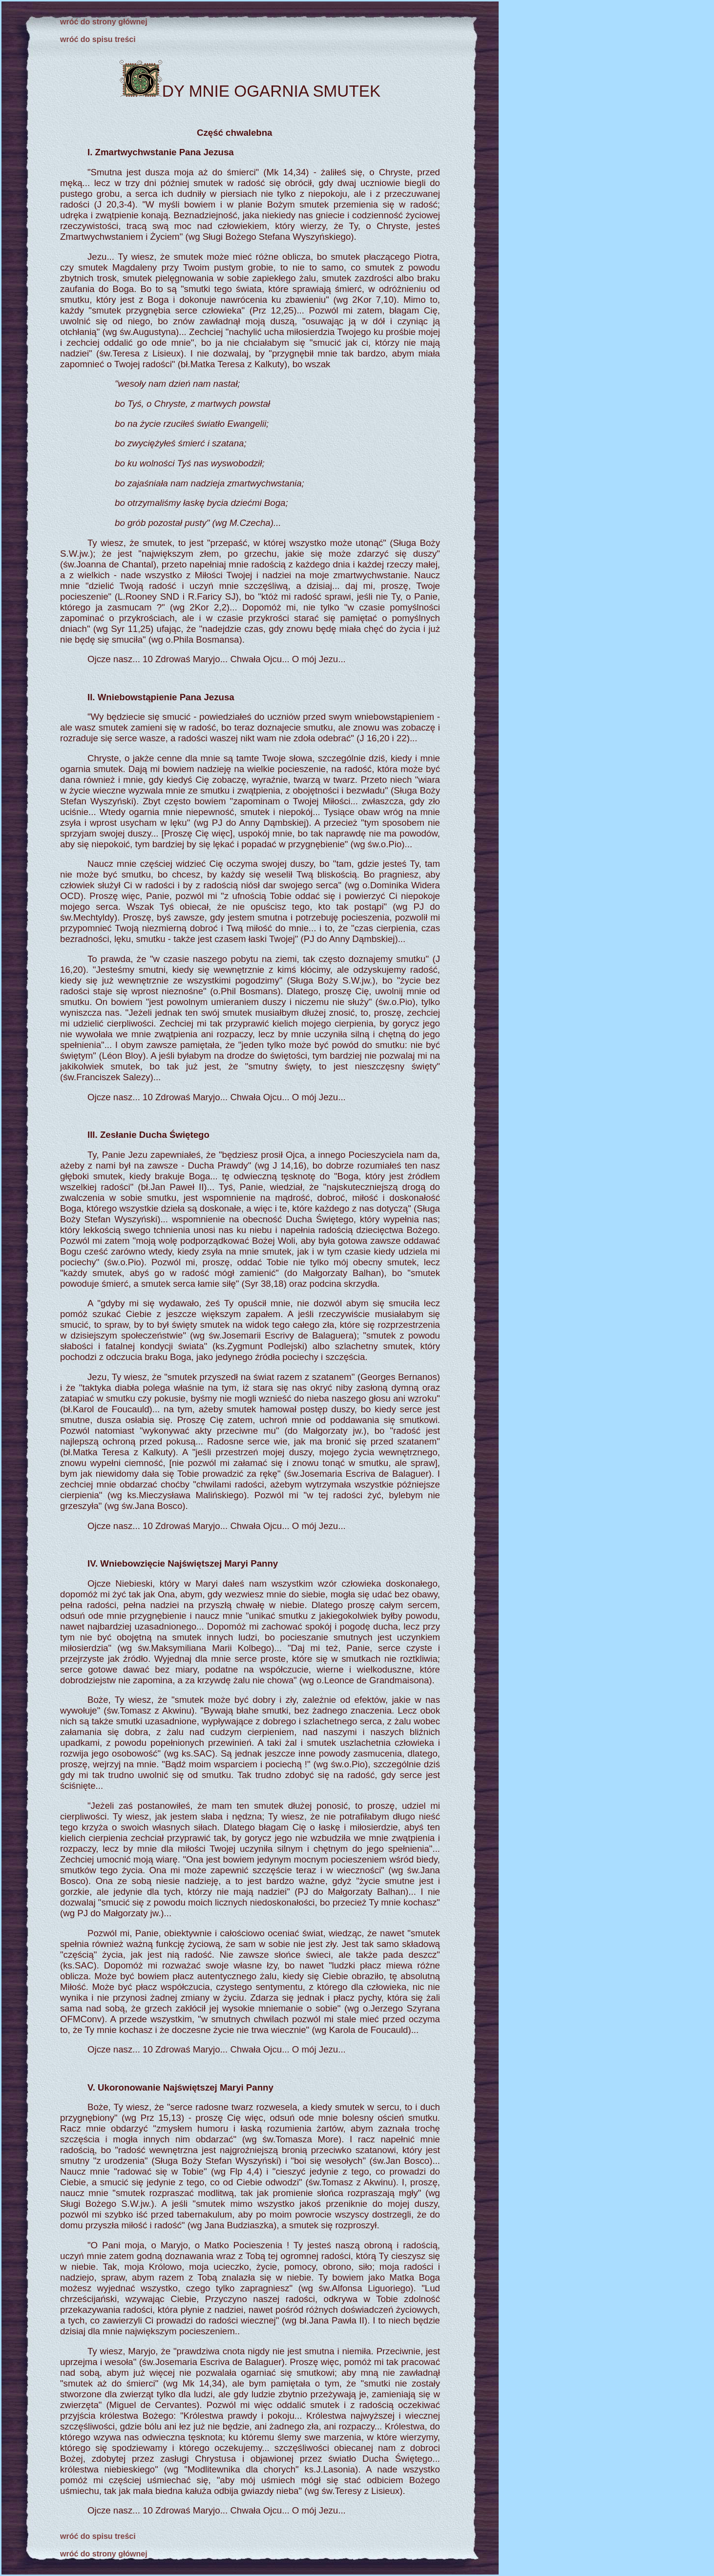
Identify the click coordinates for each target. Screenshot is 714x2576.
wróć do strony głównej (103, 22)
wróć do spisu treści (98, 39)
